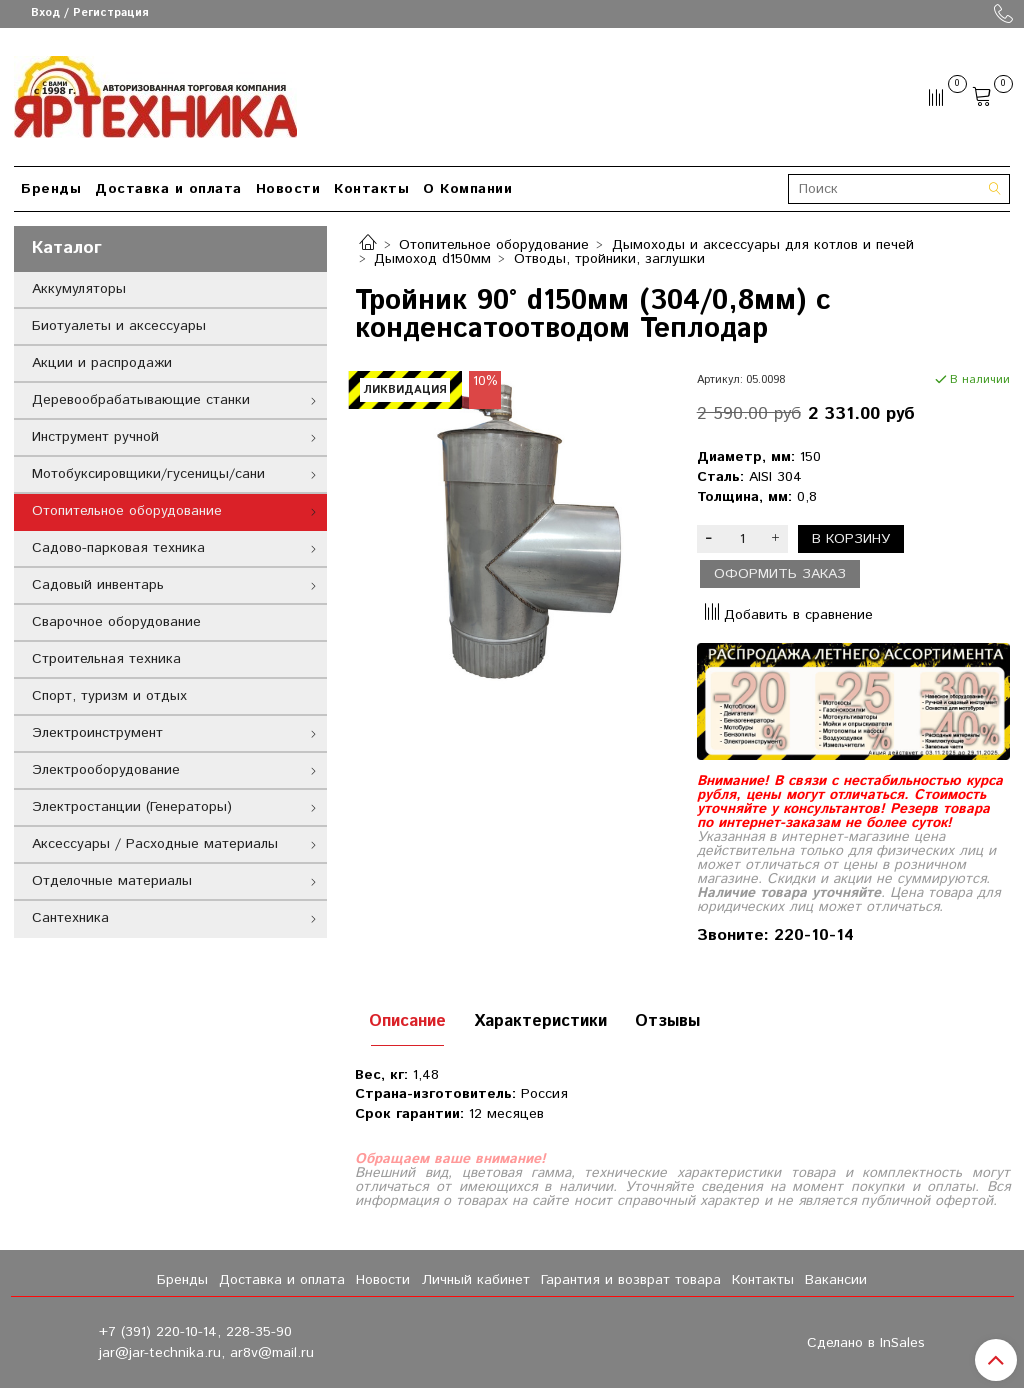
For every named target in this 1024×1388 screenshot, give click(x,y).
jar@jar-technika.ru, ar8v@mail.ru (206, 1353)
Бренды (51, 189)
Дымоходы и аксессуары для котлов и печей (763, 245)
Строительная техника (106, 659)
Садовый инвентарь (98, 585)
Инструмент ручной (95, 437)
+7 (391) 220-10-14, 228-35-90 (195, 1332)
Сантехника (70, 918)
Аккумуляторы (79, 289)
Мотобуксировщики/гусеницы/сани (148, 474)
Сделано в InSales (866, 1343)
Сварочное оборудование (116, 622)
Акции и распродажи (102, 363)
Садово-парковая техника (118, 548)
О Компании (467, 189)
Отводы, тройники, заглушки (609, 259)
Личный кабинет (476, 1280)
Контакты (371, 189)
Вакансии (836, 1280)
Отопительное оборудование (494, 245)
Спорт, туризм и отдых (109, 696)
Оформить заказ (780, 574)
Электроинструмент (97, 733)
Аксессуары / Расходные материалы (155, 844)
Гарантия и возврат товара (631, 1280)
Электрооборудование (106, 770)
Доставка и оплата (168, 189)
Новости (288, 189)
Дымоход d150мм (432, 259)
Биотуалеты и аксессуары (119, 326)
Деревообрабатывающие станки (141, 400)
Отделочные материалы (112, 881)
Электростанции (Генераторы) (132, 807)
